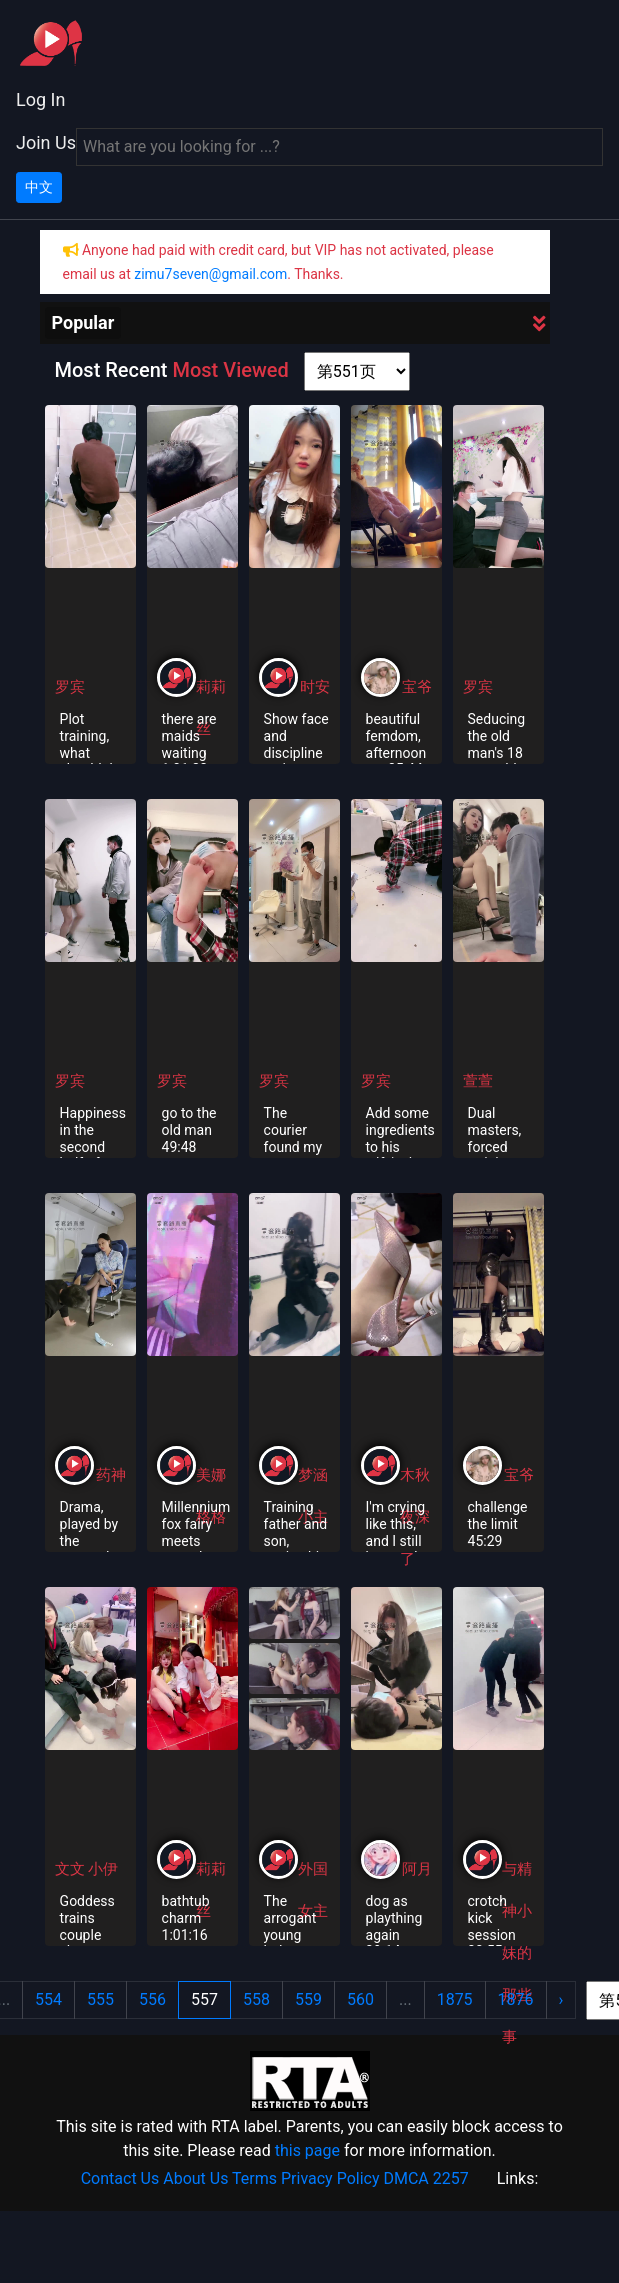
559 (308, 1999)
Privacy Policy (330, 2178)
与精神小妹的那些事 (517, 1953)
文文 (72, 1869)
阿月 (417, 1869)
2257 (451, 2178)
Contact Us (120, 2178)
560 (360, 1999)
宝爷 (417, 687)
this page (307, 2150)
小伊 (103, 1869)
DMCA (405, 2178)
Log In (40, 99)
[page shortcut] (357, 371)
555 (100, 1999)
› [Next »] (561, 1999)
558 (256, 1999)
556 (152, 1999)
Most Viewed (230, 370)
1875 (455, 1999)
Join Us (46, 142)
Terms (254, 2178)
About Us (195, 2178)
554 (48, 1999)
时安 (315, 687)
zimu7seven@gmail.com (210, 274)
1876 (516, 1999)
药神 (111, 1475)
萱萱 (478, 1081)
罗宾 (70, 687)
